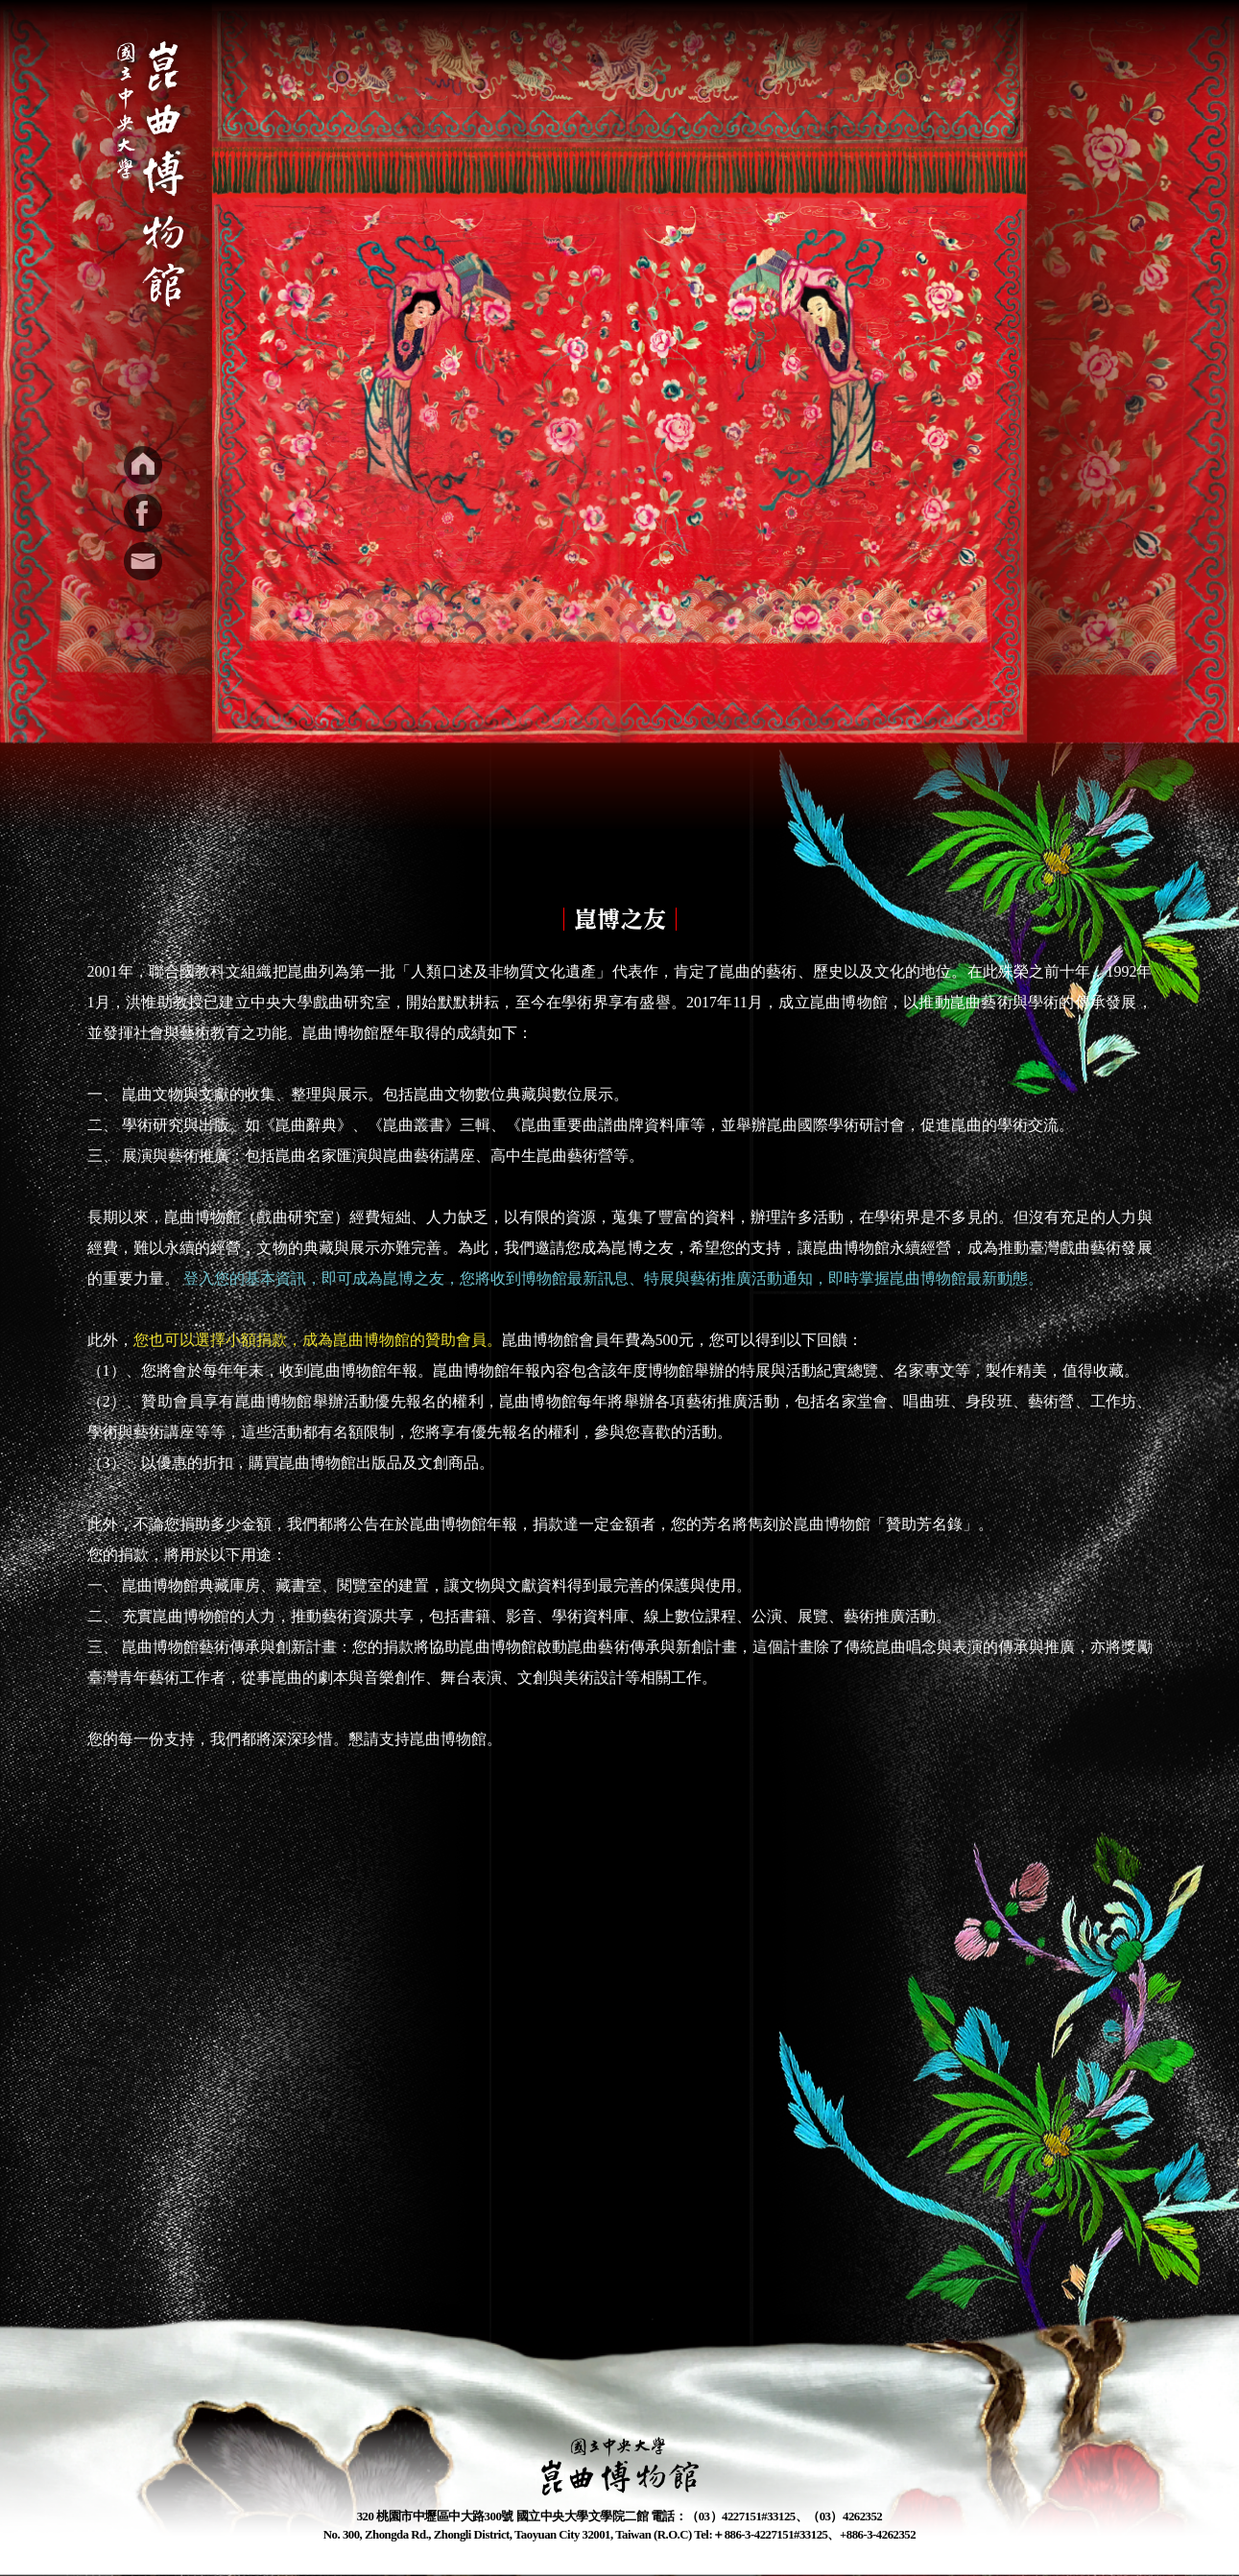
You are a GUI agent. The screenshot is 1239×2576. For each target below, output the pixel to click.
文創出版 (841, 50)
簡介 (479, 50)
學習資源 (738, 50)
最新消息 (565, 50)
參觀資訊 (1049, 50)
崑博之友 (945, 50)
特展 (651, 50)
